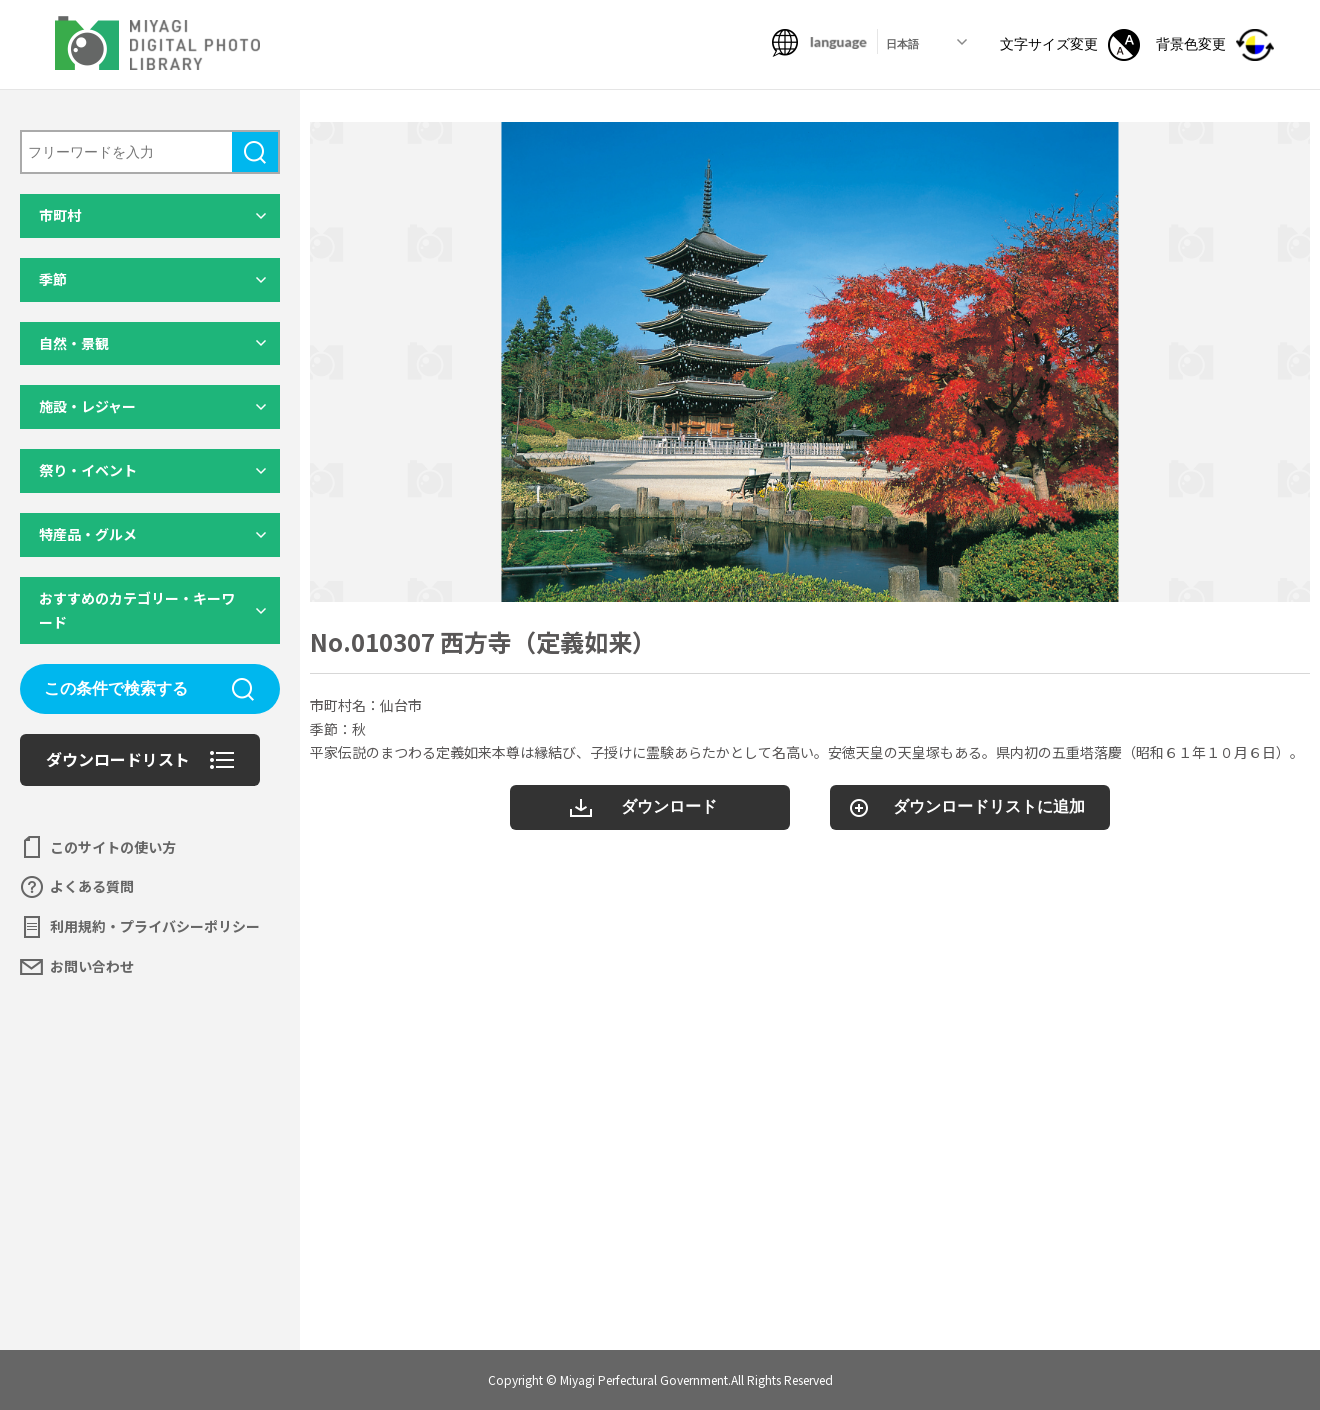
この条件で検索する (116, 688)
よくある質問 (92, 886)
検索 (255, 152)
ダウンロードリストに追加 (989, 806)
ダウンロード (669, 806)
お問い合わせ (92, 966)
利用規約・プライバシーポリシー (155, 926)
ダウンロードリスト (118, 759)
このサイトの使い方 (113, 847)
